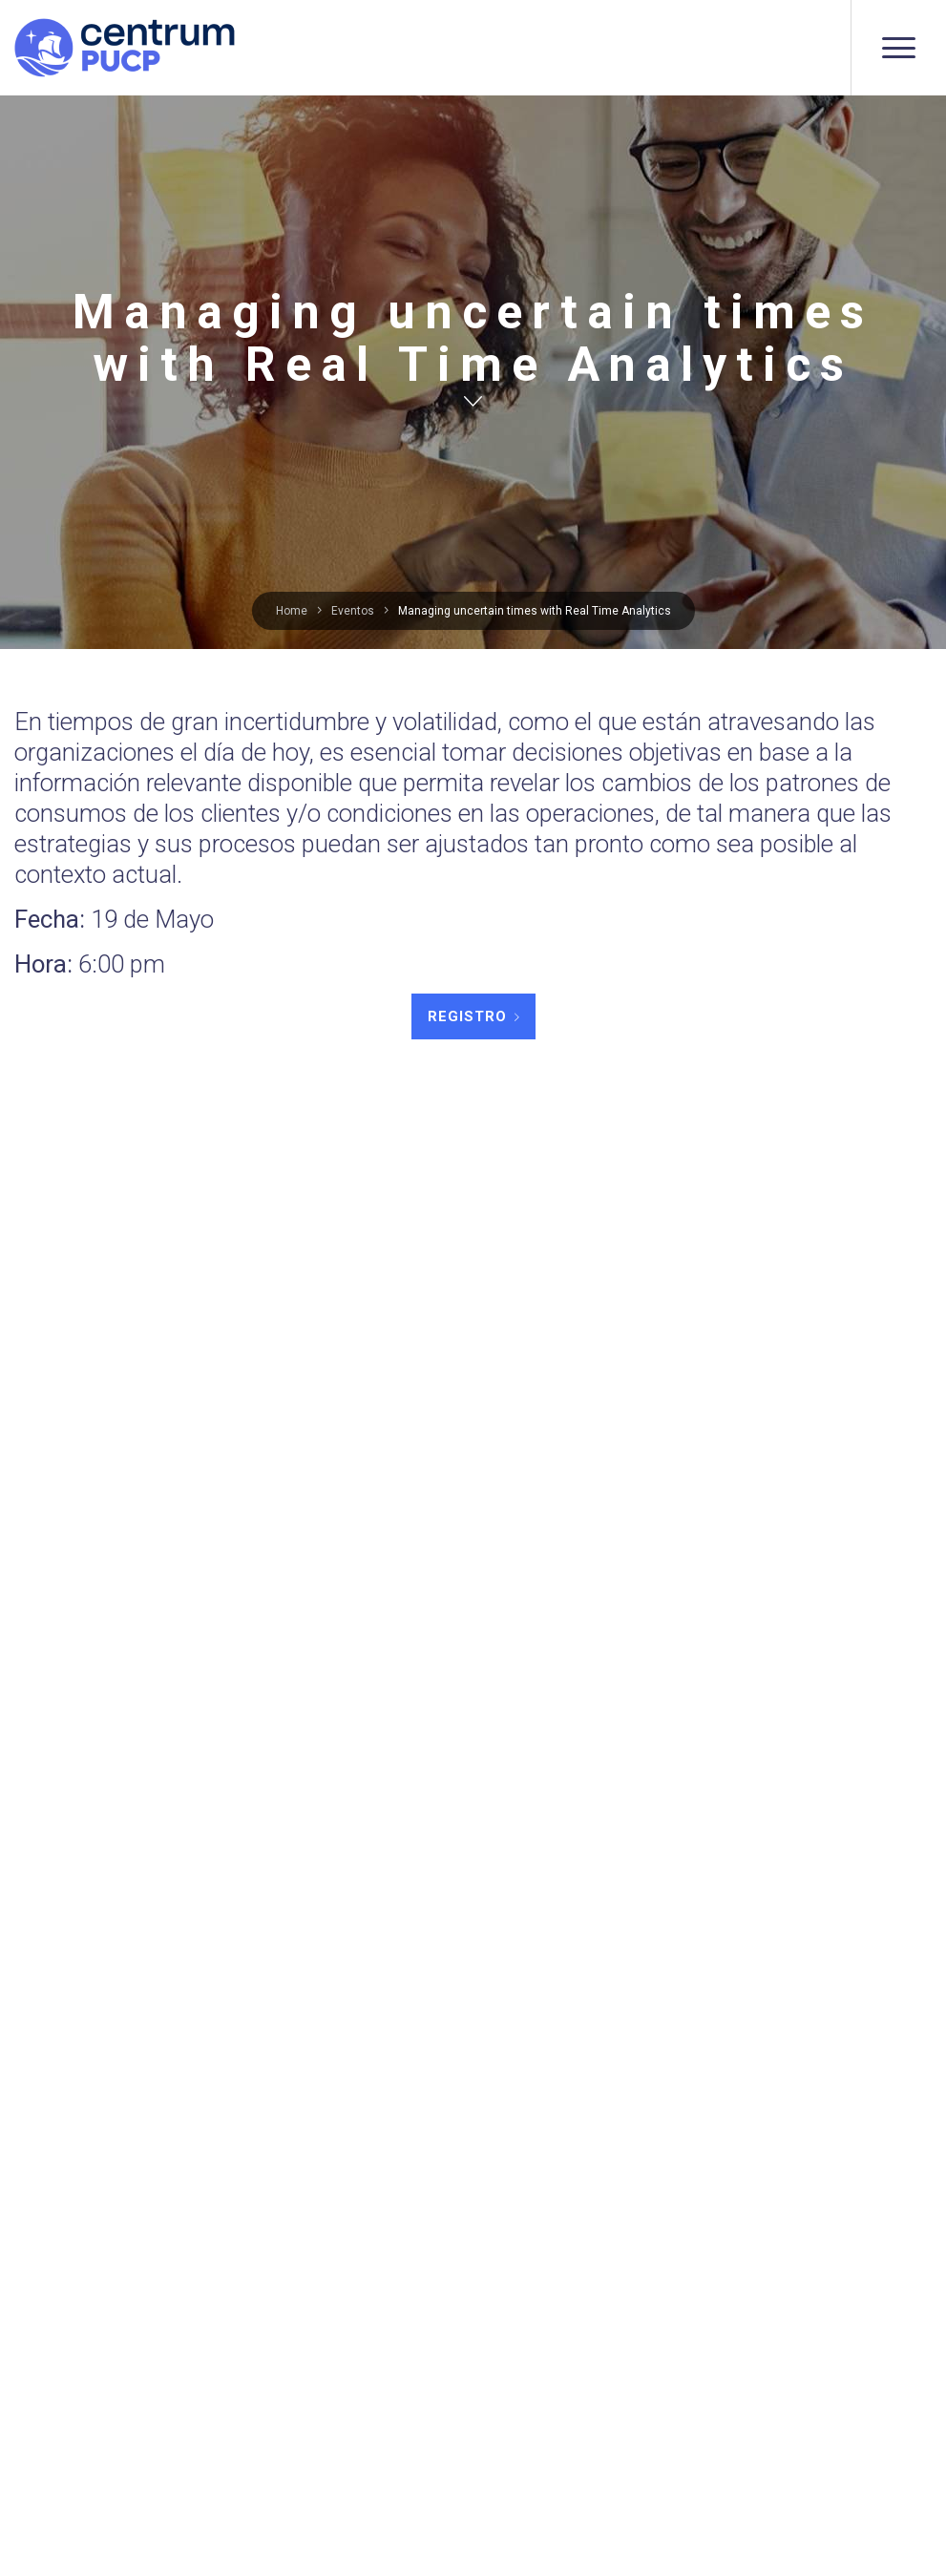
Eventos (352, 611)
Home (291, 611)
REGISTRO (467, 1016)
